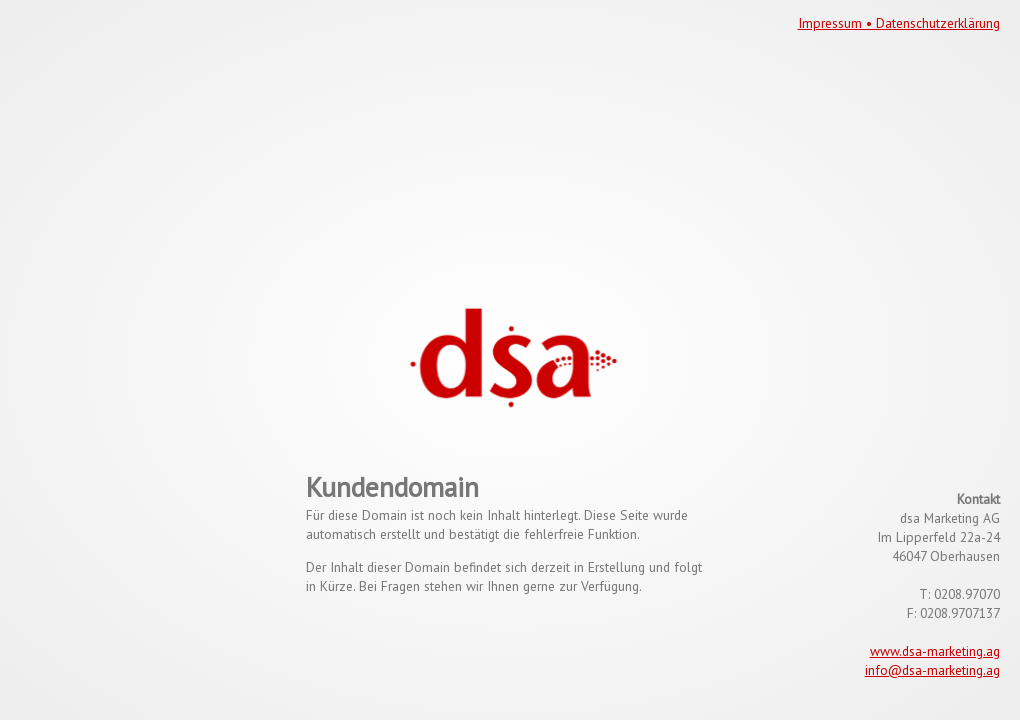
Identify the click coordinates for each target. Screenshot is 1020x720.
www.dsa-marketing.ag (935, 651)
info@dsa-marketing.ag (932, 670)
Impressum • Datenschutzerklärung (899, 23)
